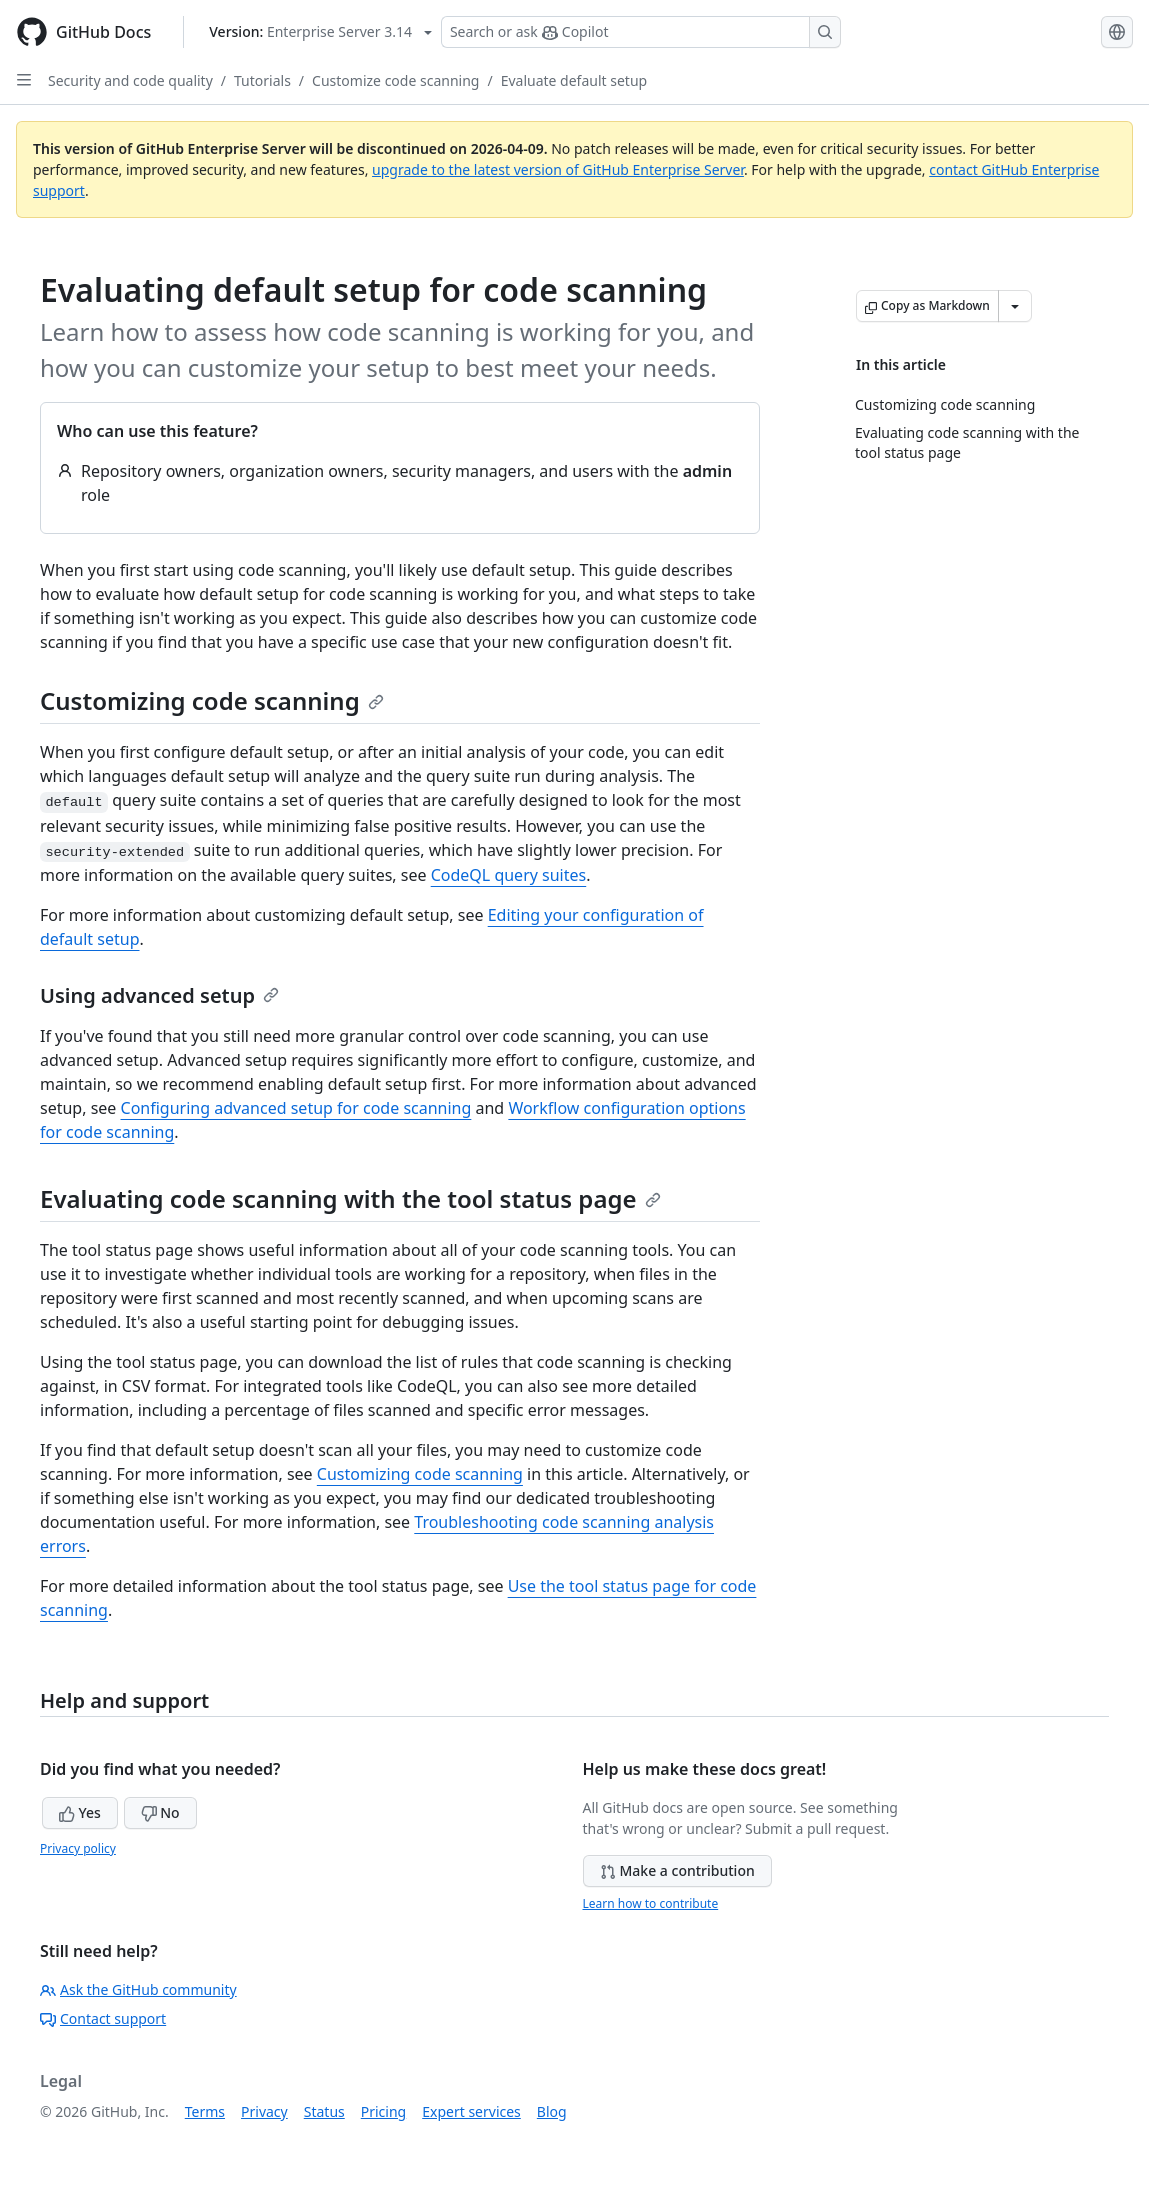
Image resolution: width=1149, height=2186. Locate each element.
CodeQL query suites (509, 875)
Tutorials (262, 80)
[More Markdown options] (1015, 306)
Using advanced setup (159, 995)
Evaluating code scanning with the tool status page (350, 1198)
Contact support (103, 2018)
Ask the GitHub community (138, 1989)
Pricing (383, 2111)
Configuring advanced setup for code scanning (296, 1108)
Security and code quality (130, 80)
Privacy (264, 2111)
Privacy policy (78, 1848)
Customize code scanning (395, 80)
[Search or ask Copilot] (641, 32)
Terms (205, 2111)
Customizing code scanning (212, 700)
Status (324, 2111)
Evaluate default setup (574, 80)
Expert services (471, 2111)
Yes (80, 1812)
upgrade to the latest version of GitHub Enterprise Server (558, 169)
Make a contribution (677, 1870)
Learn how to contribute (651, 1903)
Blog (552, 2111)
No (160, 1812)
